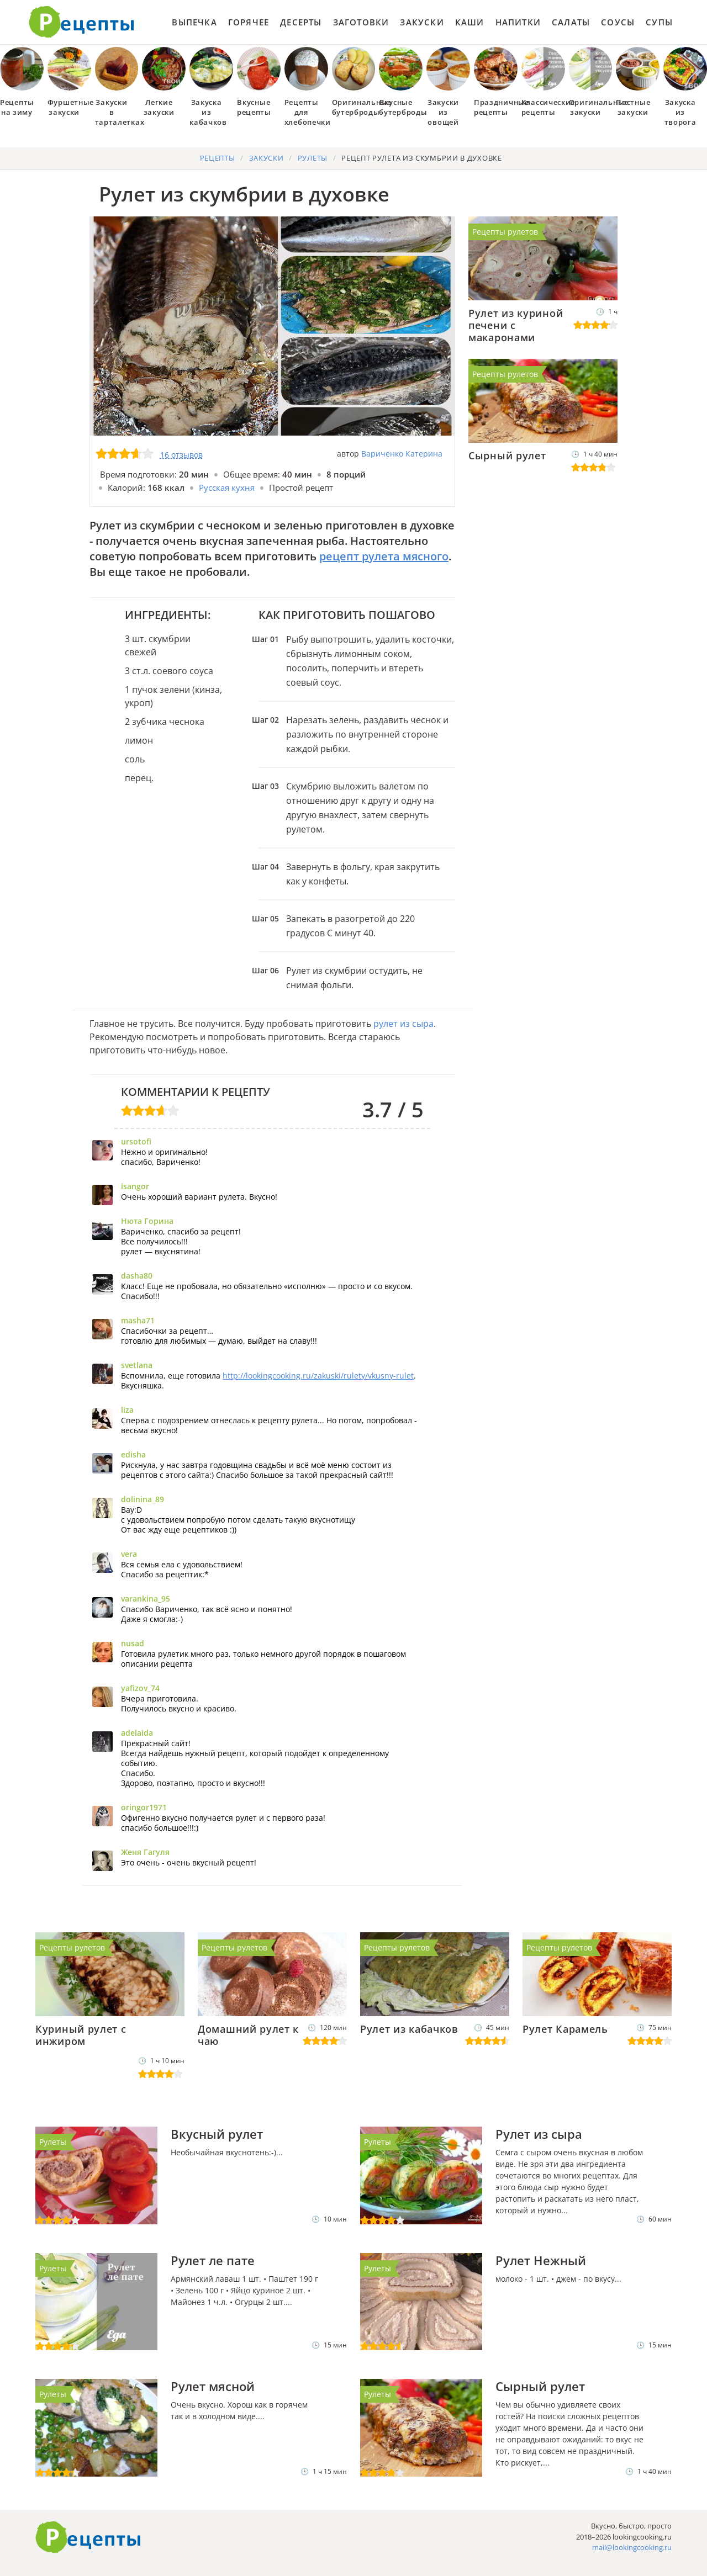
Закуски (422, 22)
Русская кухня (227, 487)
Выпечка (194, 22)
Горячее (248, 22)
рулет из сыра (403, 1023)
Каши (469, 22)
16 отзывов (181, 454)
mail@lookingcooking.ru (632, 2547)
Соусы (618, 22)
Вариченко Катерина (401, 453)
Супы (659, 22)
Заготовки (361, 22)
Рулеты (52, 2142)
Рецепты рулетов (505, 231)
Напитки (518, 22)
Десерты (300, 22)
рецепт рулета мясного (384, 556)
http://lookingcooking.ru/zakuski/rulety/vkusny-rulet (318, 1375)
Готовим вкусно (88, 2537)
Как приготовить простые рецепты (82, 22)
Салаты (571, 22)
